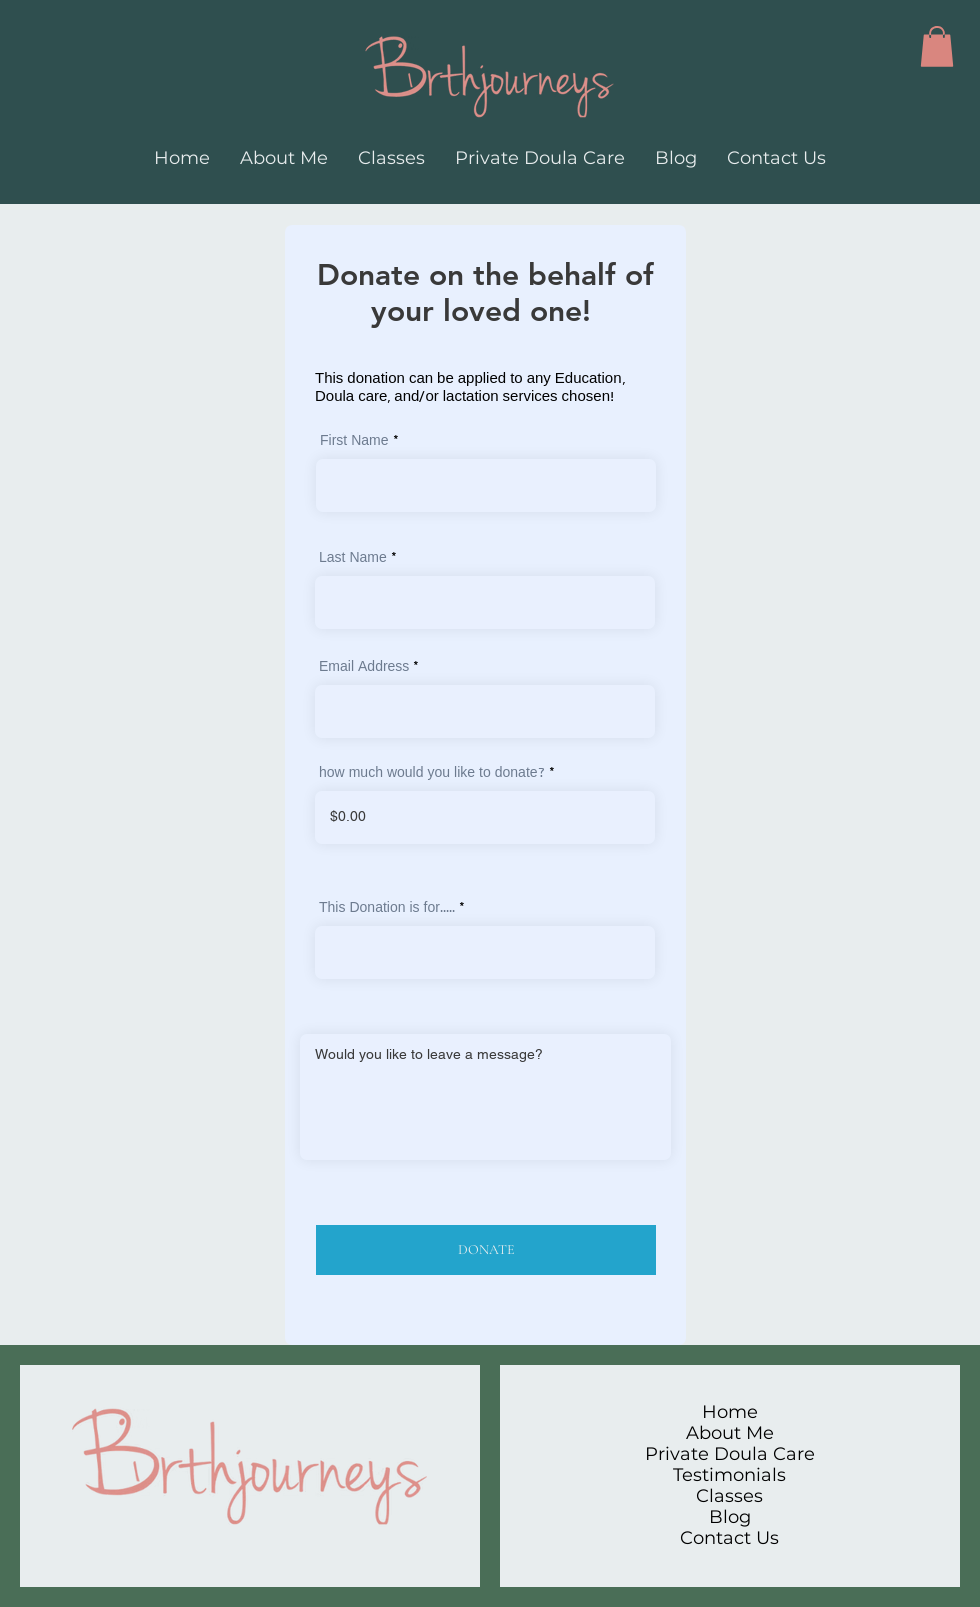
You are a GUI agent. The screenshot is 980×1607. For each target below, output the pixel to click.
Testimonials (729, 1475)
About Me (730, 1433)
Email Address (364, 668)
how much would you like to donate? (432, 774)
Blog (730, 1517)
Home (730, 1412)
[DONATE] (486, 1250)
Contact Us (729, 1538)
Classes (729, 1496)
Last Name (353, 559)
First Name (354, 442)
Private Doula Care (730, 1454)
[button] (937, 46)
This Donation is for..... (387, 909)
